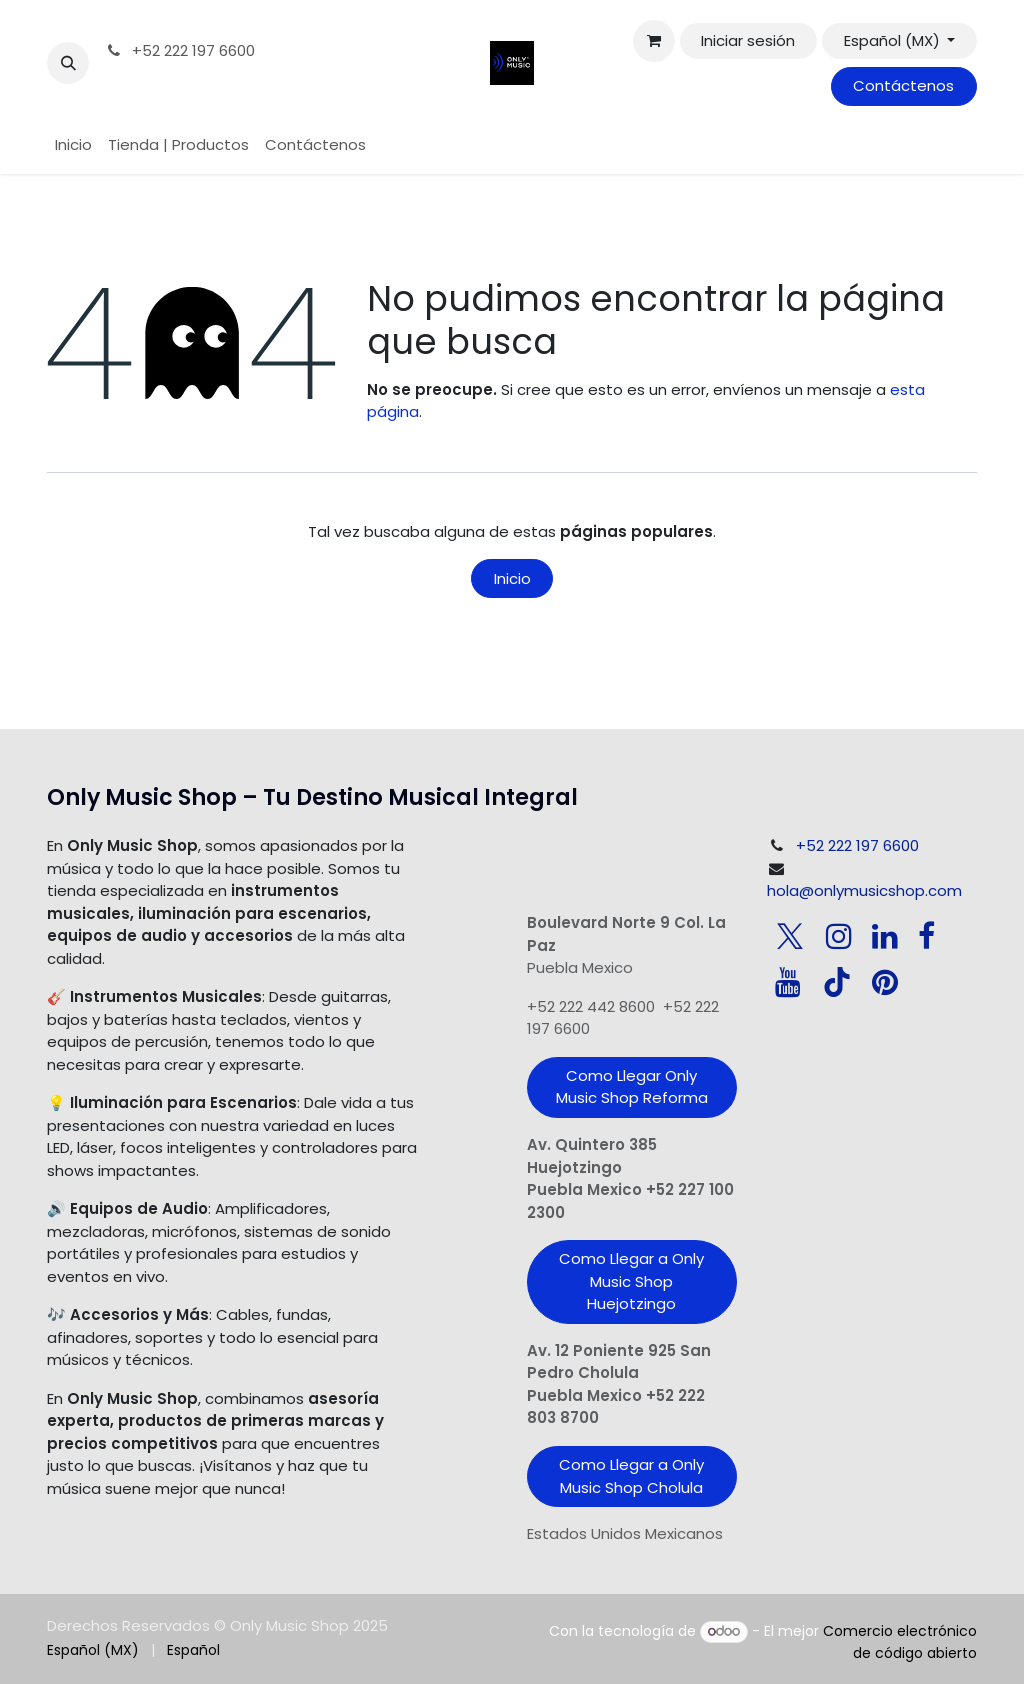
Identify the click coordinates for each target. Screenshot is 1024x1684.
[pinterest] (885, 982)
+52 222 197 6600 (179, 50)
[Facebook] (926, 936)
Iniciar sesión (748, 40)
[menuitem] (73, 145)
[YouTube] (788, 982)
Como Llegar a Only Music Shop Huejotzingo (631, 1281)
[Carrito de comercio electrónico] (654, 41)
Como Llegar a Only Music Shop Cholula (631, 1476)
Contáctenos (903, 85)
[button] (68, 63)
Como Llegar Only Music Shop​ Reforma (632, 1087)
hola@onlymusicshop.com (864, 890)
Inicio (512, 578)
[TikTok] (837, 982)
